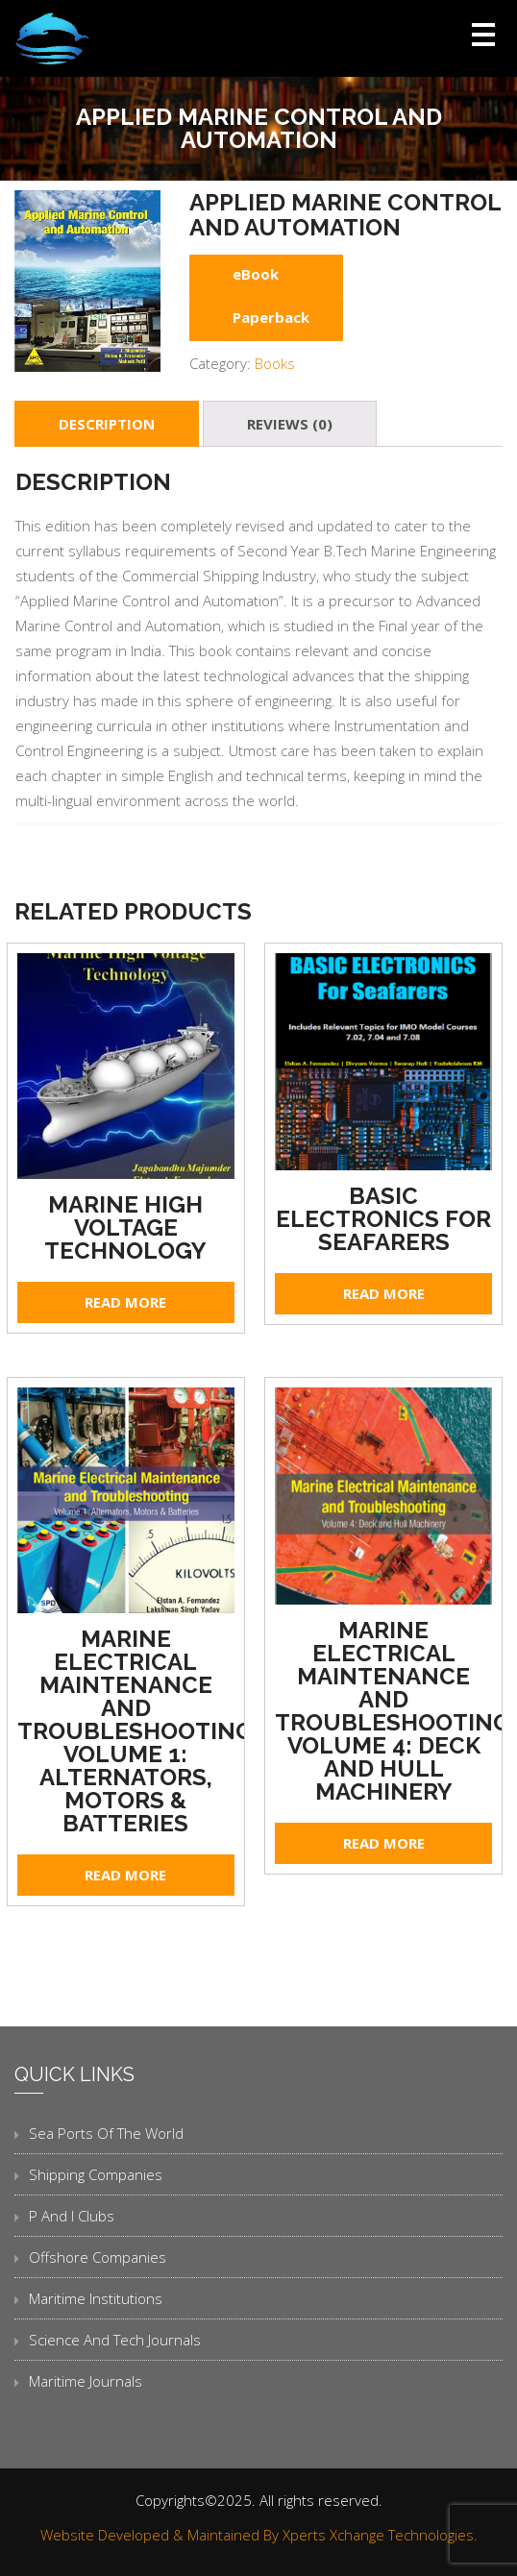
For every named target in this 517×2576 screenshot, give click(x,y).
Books (275, 363)
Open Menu (483, 34)
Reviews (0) (289, 423)
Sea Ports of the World (106, 2133)
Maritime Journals (85, 2381)
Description (107, 423)
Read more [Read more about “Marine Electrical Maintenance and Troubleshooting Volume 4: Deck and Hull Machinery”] (384, 1842)
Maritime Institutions (95, 2298)
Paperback (271, 317)
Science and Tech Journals (115, 2339)
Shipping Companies (95, 2174)
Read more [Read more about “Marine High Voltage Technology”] (125, 1302)
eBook (256, 273)
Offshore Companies (97, 2257)
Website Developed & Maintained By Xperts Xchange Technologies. (259, 2534)
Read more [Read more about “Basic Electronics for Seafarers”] (384, 1293)
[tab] (106, 424)
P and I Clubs (71, 2215)
